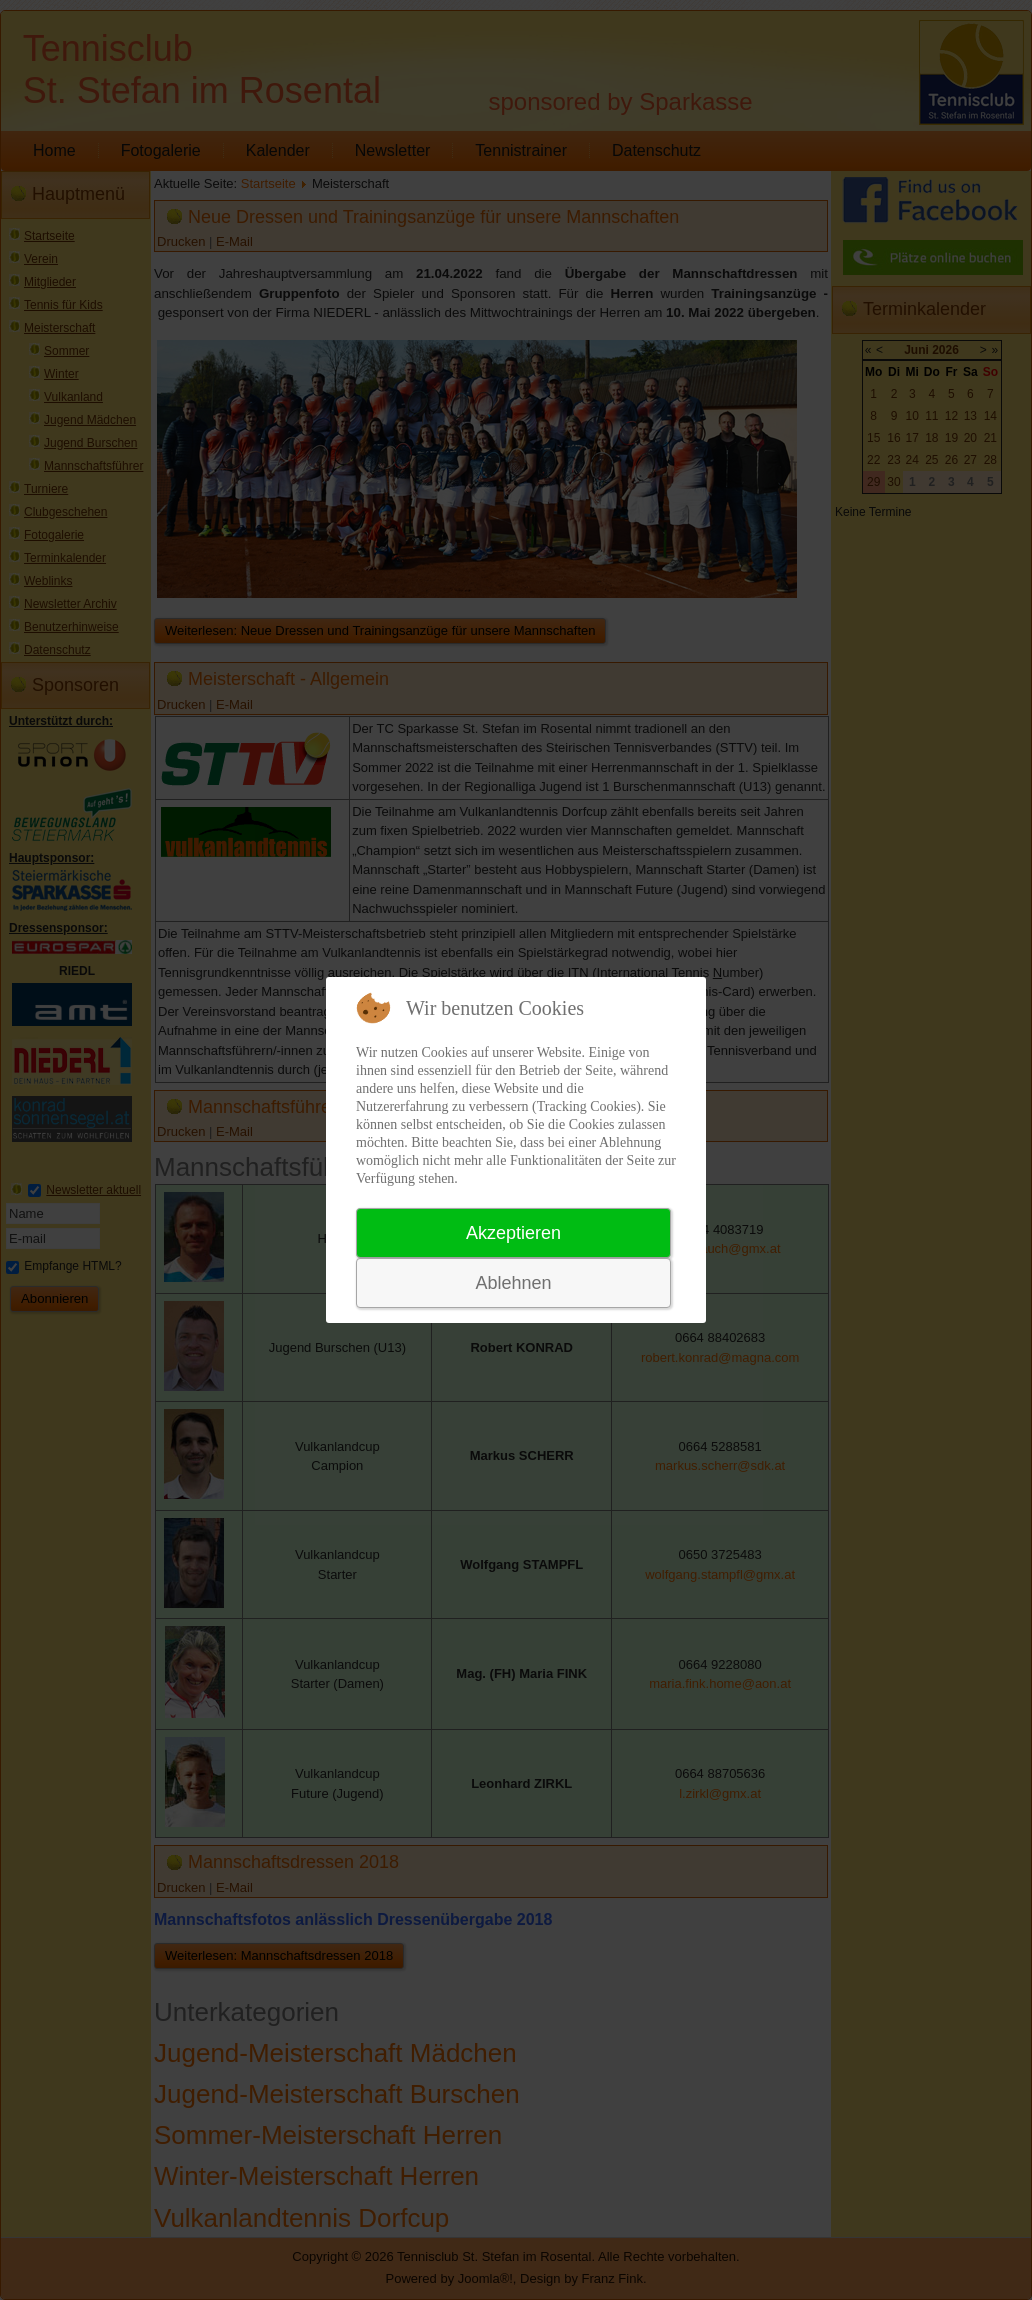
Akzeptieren (513, 1233)
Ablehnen (513, 1283)
